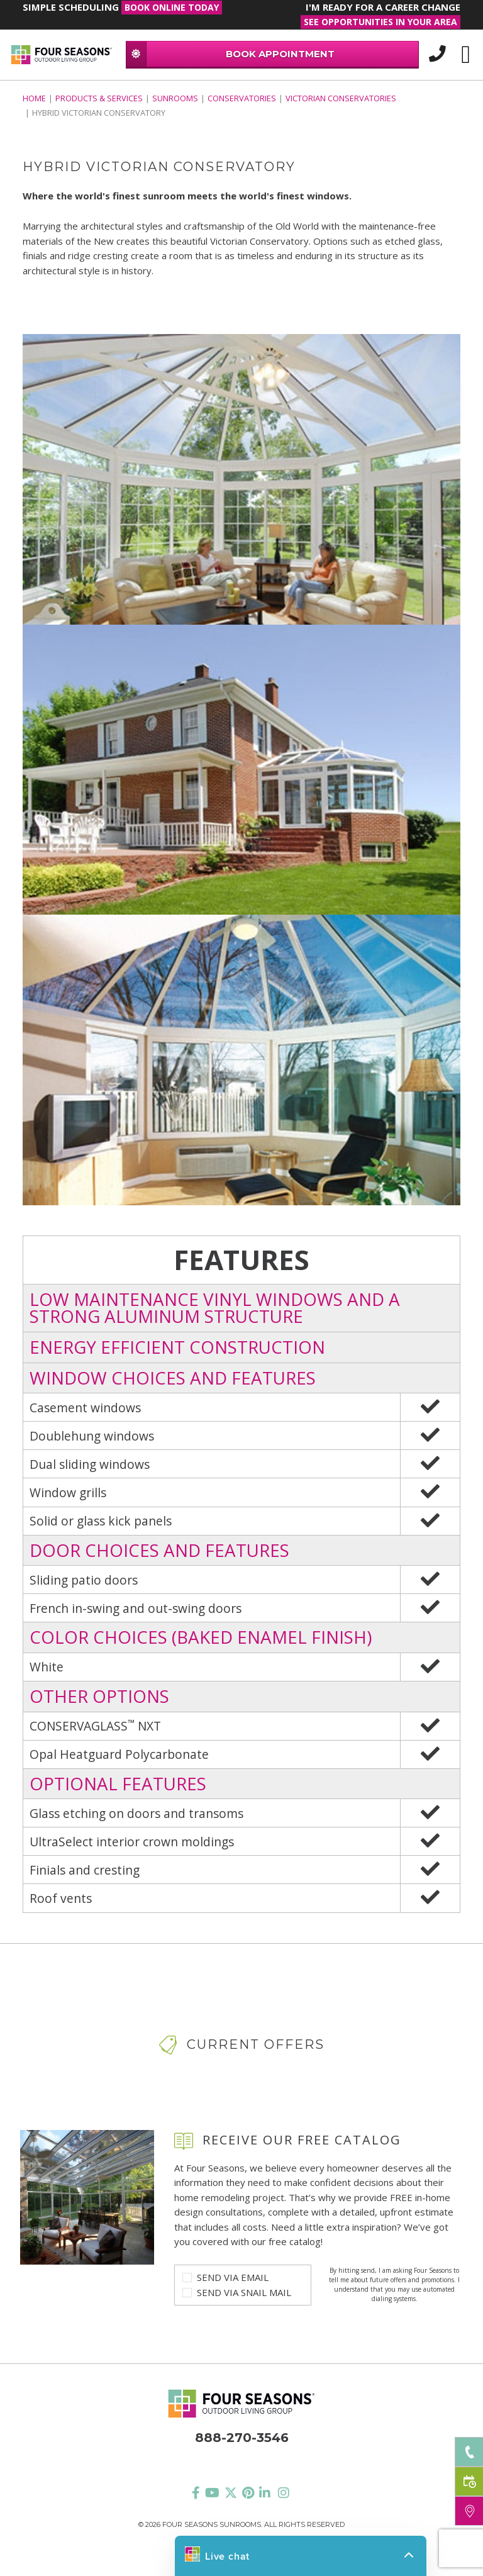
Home (34, 98)
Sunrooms (175, 98)
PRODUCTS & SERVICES (99, 98)
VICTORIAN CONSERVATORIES (341, 98)
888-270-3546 (242, 2437)
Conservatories (242, 98)
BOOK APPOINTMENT (230, 54)
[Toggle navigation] (465, 55)
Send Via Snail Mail (244, 2292)
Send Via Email (233, 2277)
